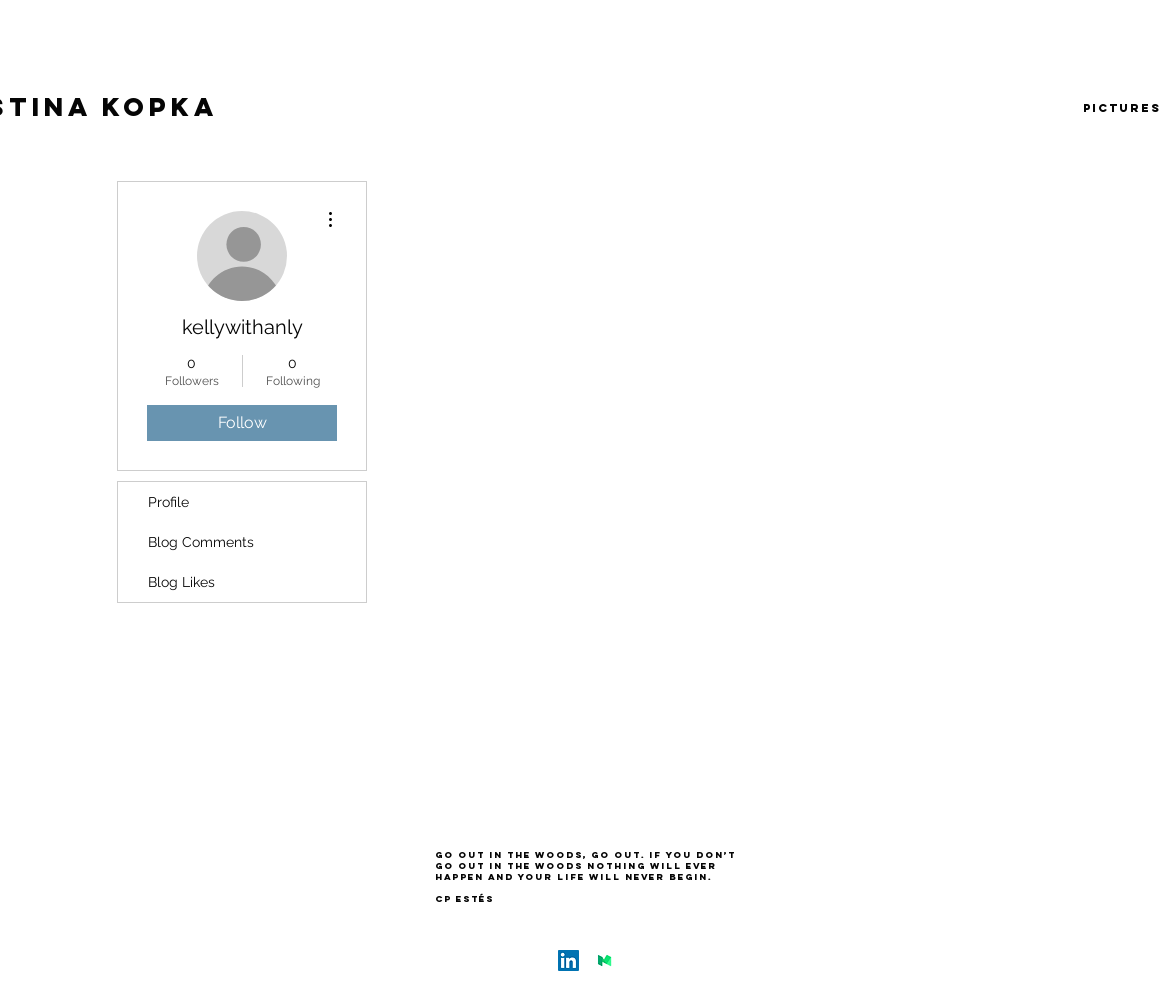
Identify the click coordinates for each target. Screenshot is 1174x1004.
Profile (168, 502)
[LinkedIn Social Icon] (568, 960)
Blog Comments (201, 542)
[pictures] (1121, 108)
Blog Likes (181, 582)
